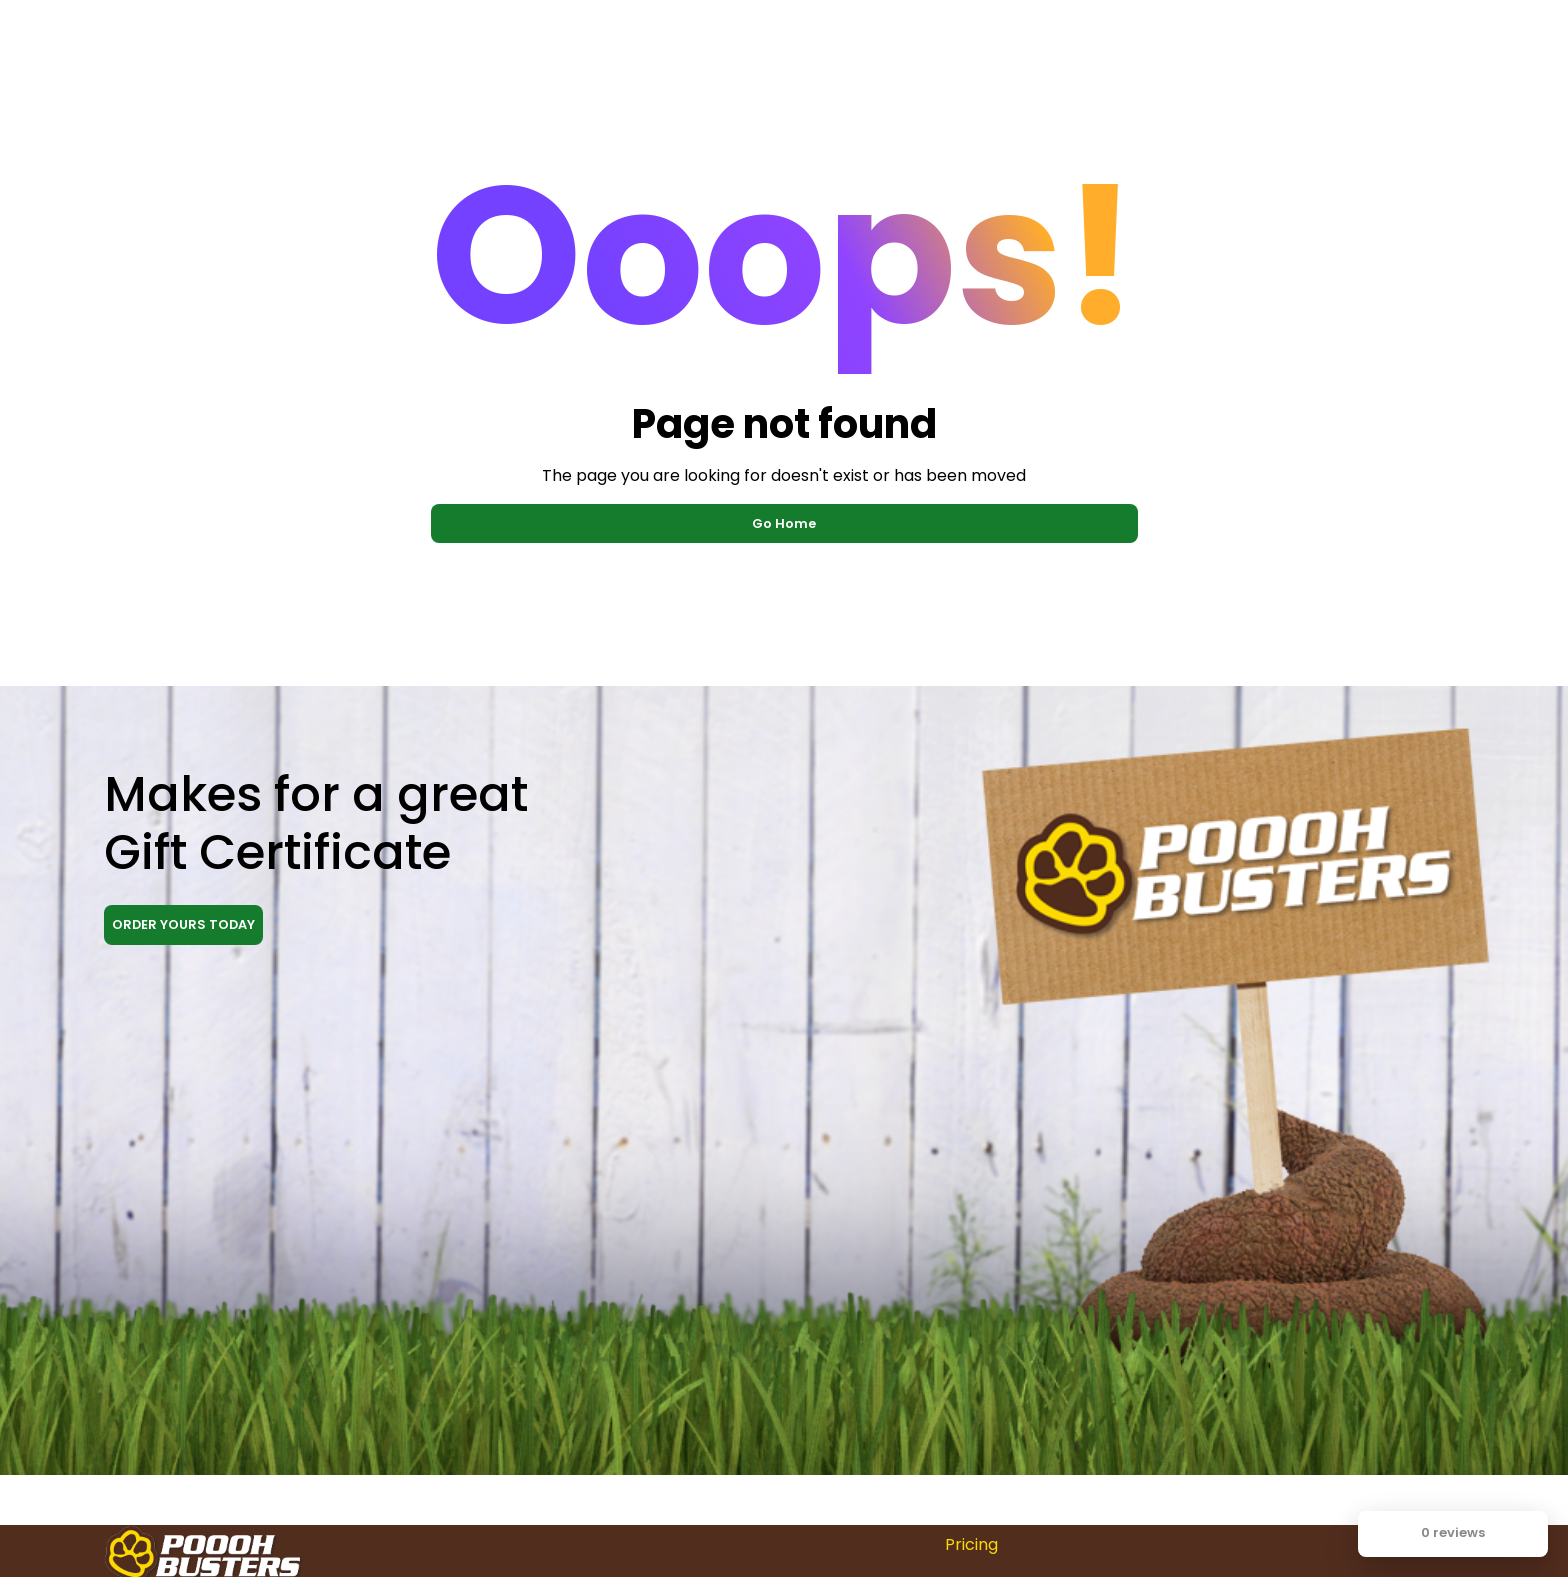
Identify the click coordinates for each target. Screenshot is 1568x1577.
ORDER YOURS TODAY (183, 924)
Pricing (971, 1544)
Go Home (784, 523)
